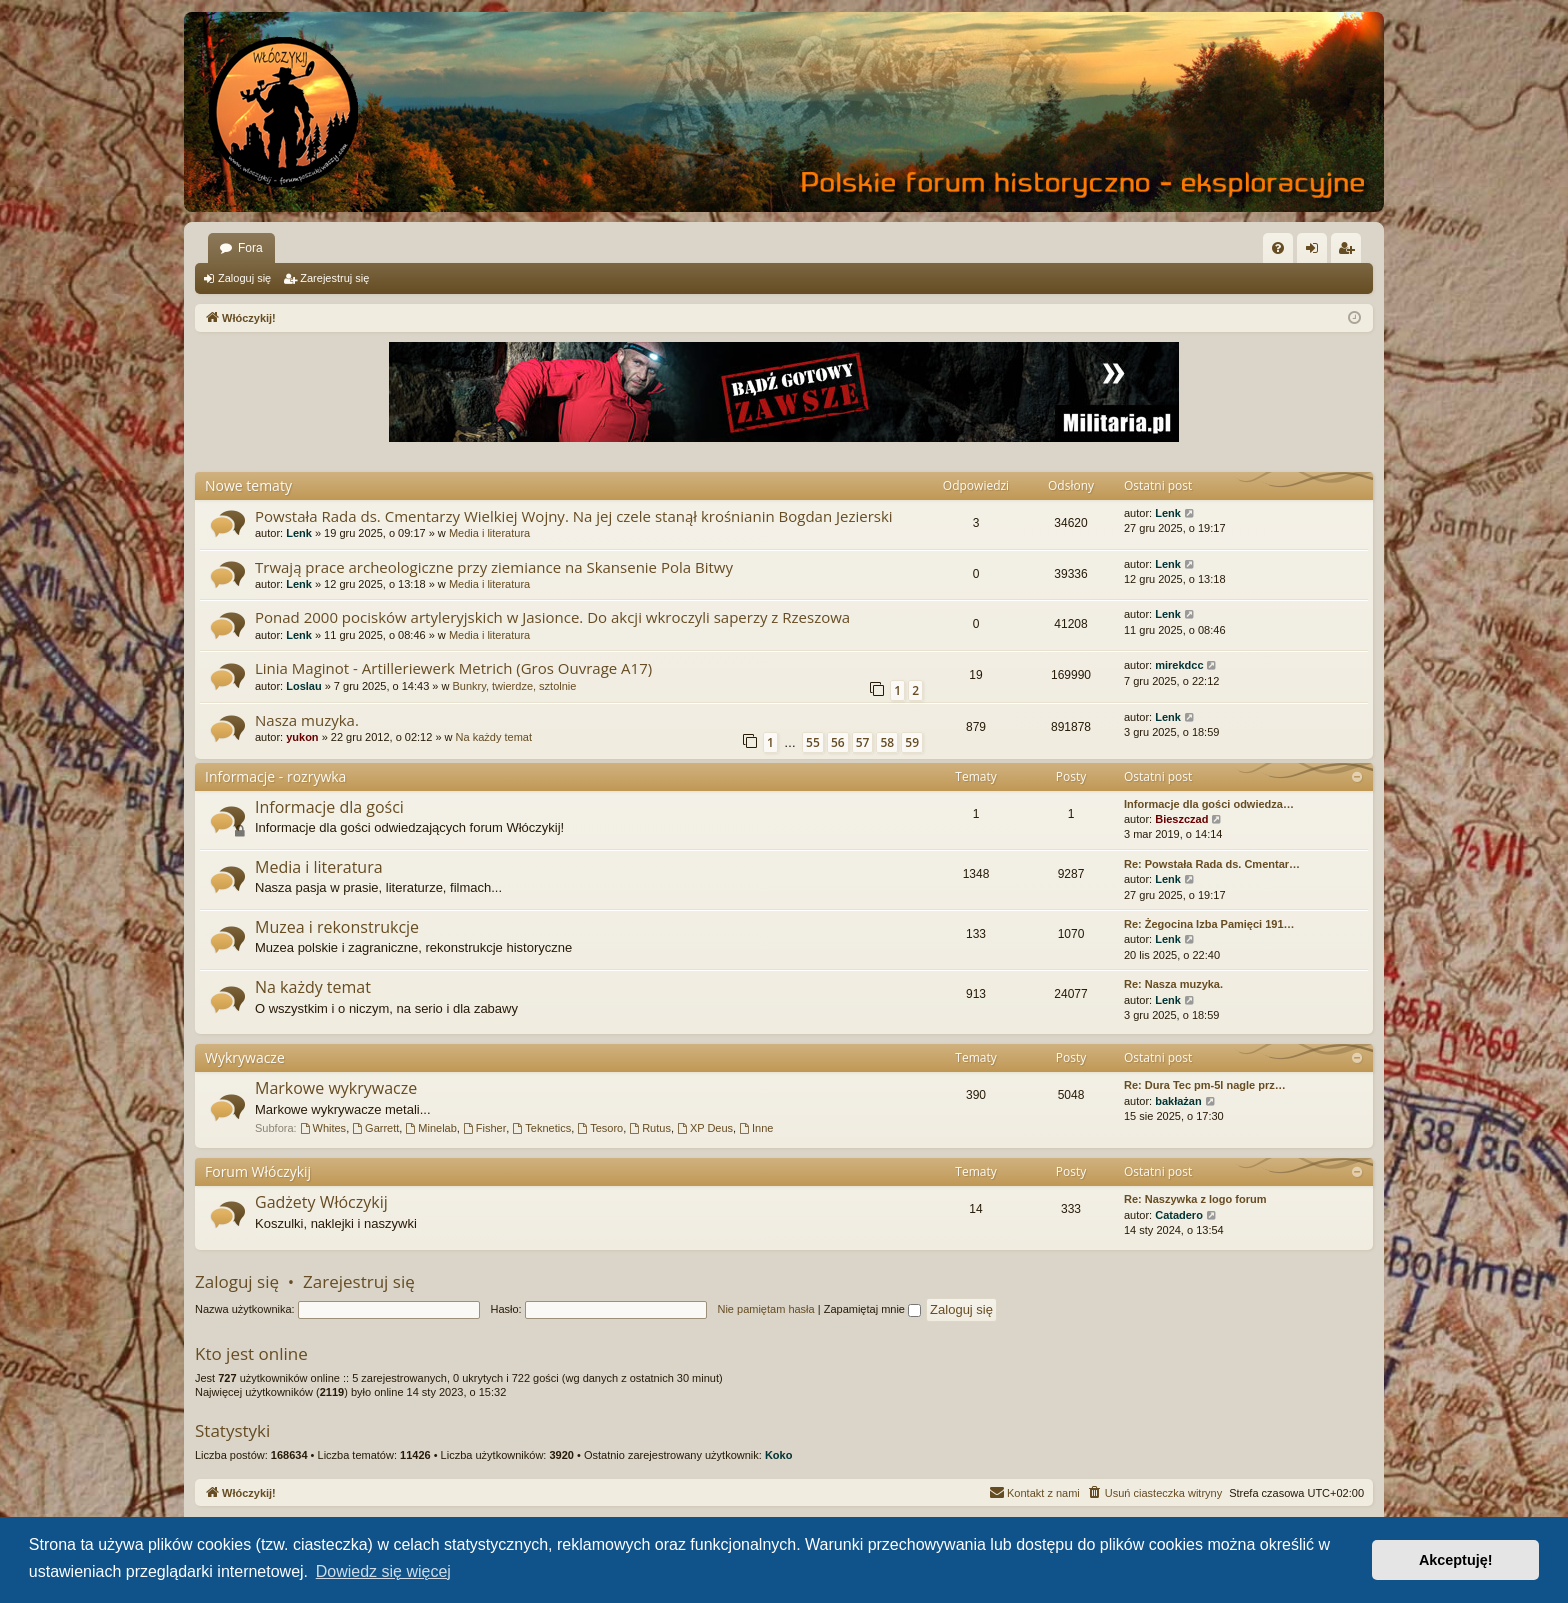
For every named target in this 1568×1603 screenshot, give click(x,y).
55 (813, 742)
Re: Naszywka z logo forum (1195, 1199)
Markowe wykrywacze (336, 1088)
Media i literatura (489, 533)
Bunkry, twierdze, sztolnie (515, 686)
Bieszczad (1181, 819)
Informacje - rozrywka (275, 776)
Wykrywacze (245, 1057)
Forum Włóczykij (258, 1171)
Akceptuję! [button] (1456, 1560)
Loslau (303, 686)
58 (887, 742)
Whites (323, 1128)
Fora (250, 248)
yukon (302, 737)
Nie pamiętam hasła (765, 1309)
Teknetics (541, 1128)
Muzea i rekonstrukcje (337, 927)
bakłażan (1178, 1101)
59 (912, 742)
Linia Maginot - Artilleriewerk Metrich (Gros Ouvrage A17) (453, 668)
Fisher (484, 1128)
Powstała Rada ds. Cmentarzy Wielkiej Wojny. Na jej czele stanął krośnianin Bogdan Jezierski (574, 516)
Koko (779, 1455)
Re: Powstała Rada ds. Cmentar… (1212, 864)
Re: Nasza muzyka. (1173, 984)
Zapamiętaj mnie (872, 1309)
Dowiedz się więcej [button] (383, 1571)
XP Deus (705, 1128)
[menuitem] (1278, 248)
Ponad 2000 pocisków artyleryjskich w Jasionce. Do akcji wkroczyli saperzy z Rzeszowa (552, 617)
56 (838, 742)
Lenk (299, 533)
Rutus (650, 1128)
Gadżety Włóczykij (321, 1202)
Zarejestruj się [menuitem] (1350, 252)
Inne (756, 1128)
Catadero (1179, 1215)
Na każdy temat (494, 737)
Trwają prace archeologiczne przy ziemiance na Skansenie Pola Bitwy (494, 567)
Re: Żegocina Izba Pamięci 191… (1209, 924)
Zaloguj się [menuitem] (1316, 252)
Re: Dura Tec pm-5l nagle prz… (1205, 1085)
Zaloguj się (244, 278)
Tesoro (600, 1128)
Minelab (430, 1128)
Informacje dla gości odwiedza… (1209, 804)
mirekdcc (1179, 665)
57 (863, 742)
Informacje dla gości (329, 807)
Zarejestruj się (334, 278)
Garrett (375, 1128)
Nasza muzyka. (307, 720)
